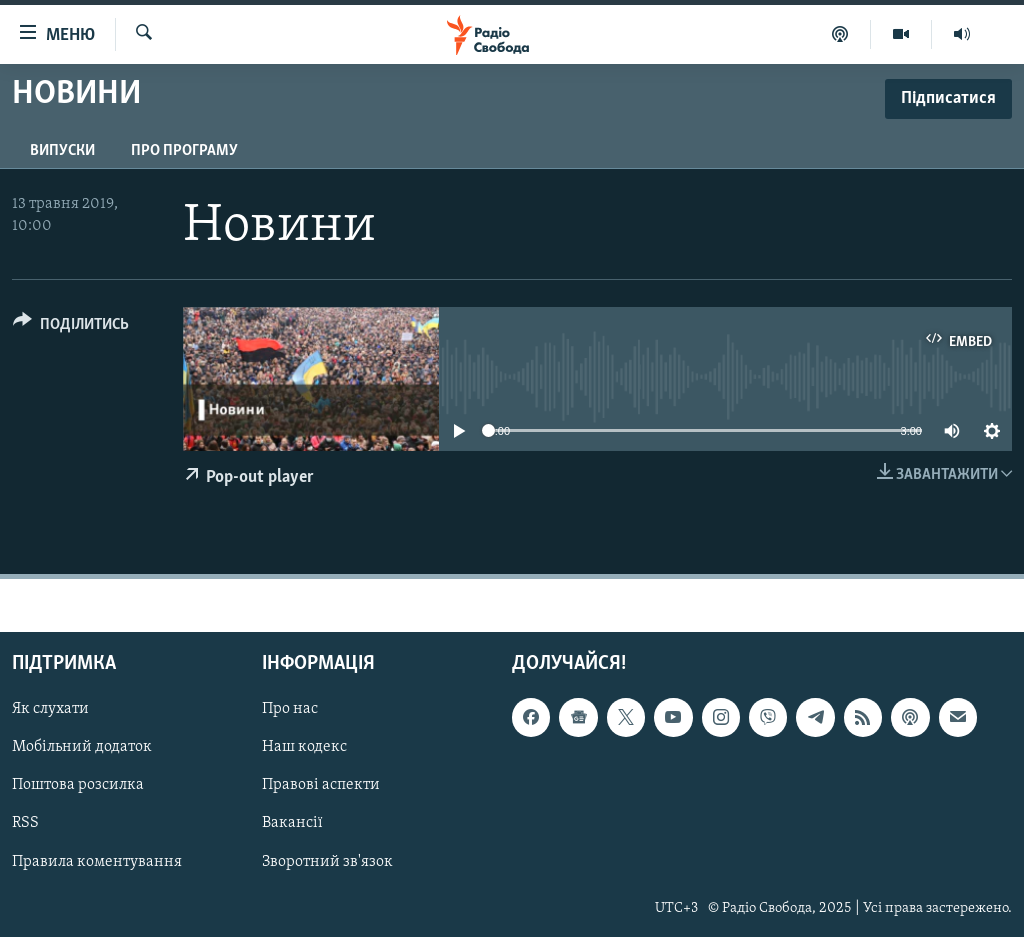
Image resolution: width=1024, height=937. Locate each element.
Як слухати (50, 709)
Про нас (290, 709)
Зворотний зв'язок (327, 861)
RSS (25, 823)
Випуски (62, 151)
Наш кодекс (304, 747)
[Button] (71, 327)
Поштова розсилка (78, 785)
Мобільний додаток (82, 747)
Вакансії (292, 823)
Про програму (184, 151)
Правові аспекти (321, 785)
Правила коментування (97, 861)
